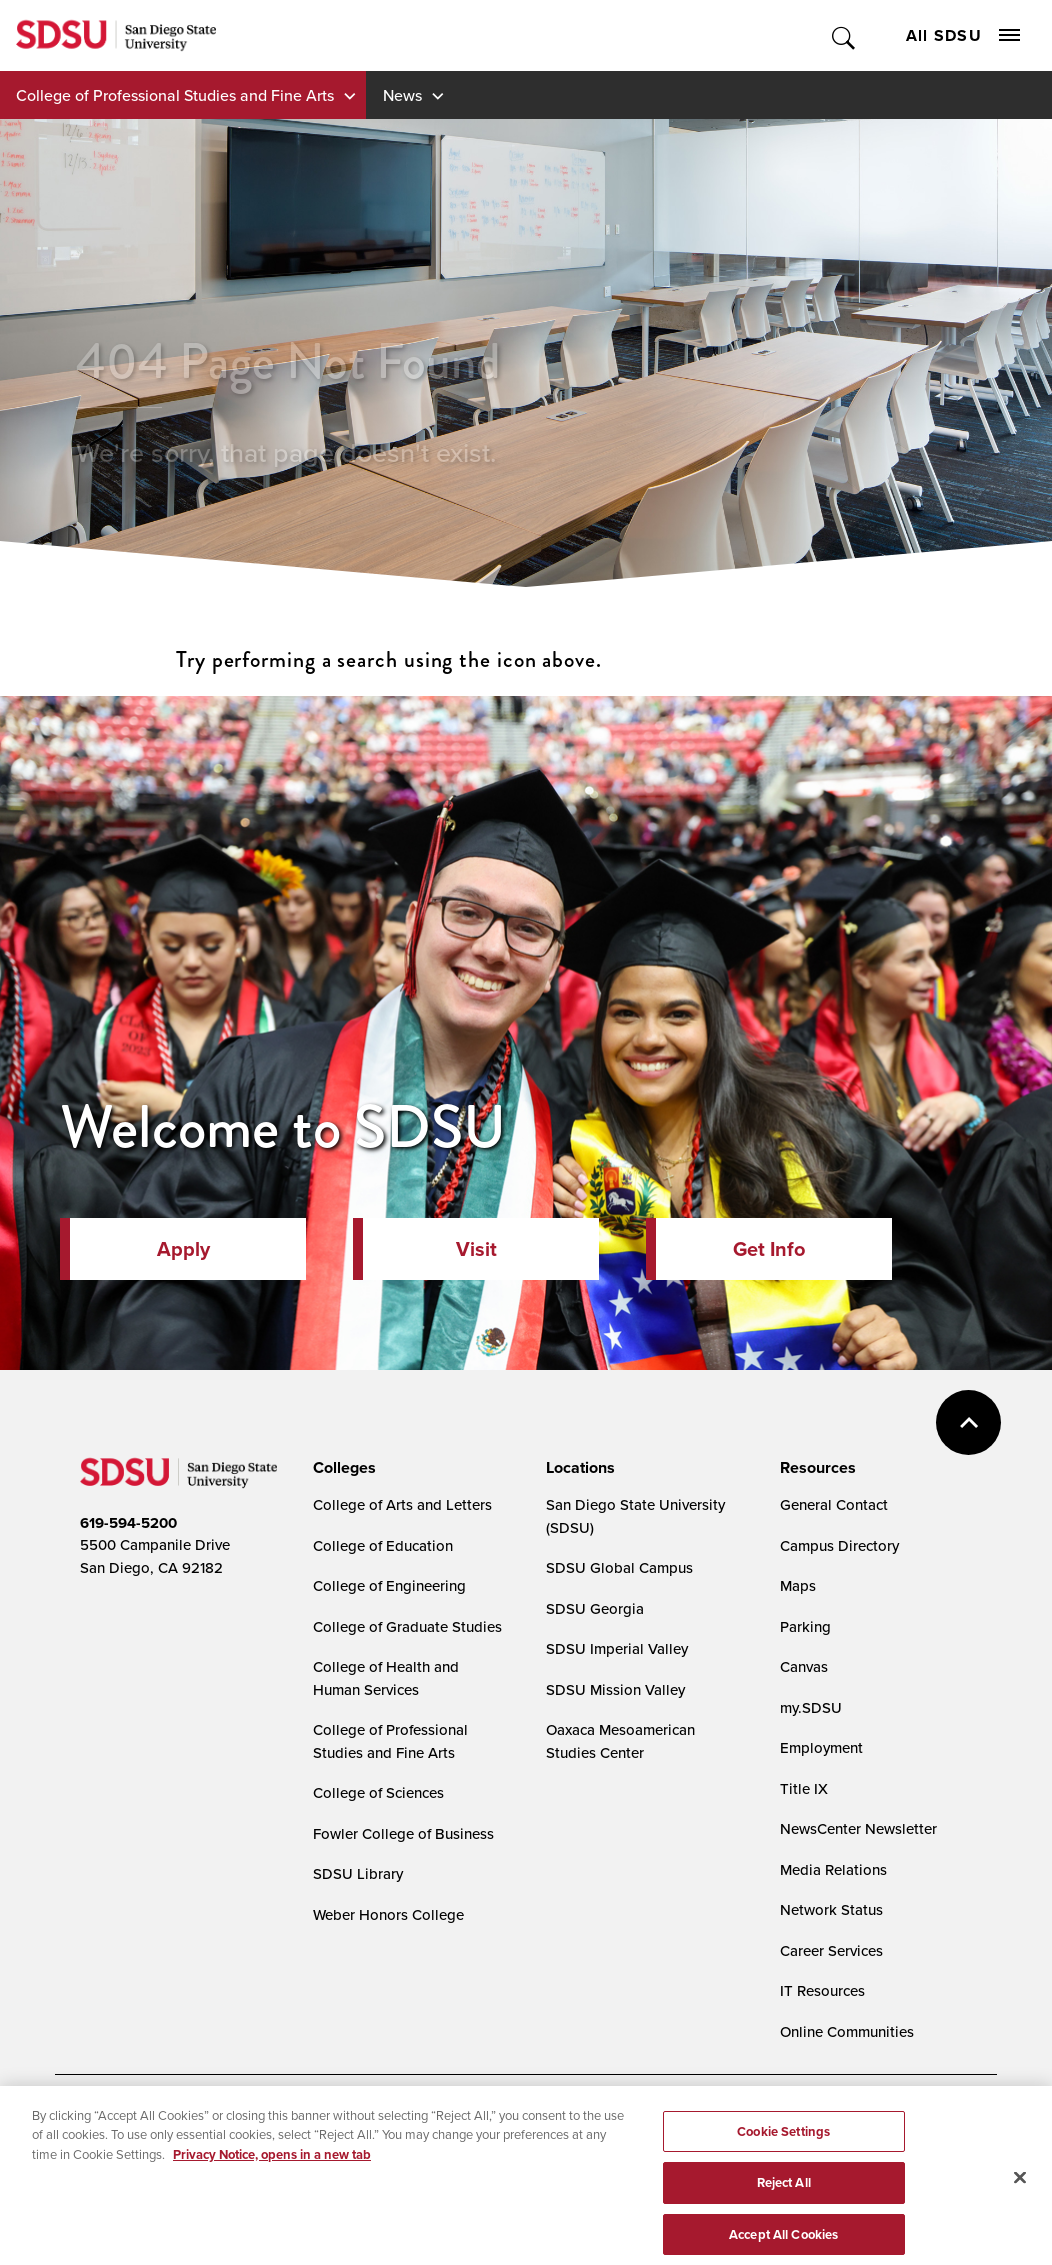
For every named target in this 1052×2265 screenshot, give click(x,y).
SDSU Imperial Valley (617, 1648)
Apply (183, 1249)
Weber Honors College (388, 1914)
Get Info (769, 1249)
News (402, 95)
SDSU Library (358, 1873)
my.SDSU (811, 1707)
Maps (798, 1585)
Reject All (784, 2201)
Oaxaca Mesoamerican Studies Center (620, 1741)
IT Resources (822, 1990)
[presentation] (341, 1468)
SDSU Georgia (595, 1608)
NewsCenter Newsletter (858, 1828)
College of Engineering (389, 1585)
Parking (805, 1626)
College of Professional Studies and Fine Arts (175, 95)
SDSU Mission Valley (615, 1689)
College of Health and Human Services (386, 1678)
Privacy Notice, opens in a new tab (272, 2173)
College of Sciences (378, 1792)
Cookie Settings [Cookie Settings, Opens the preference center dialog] (783, 2150)
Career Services (831, 1950)
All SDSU (963, 35)
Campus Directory (839, 1545)
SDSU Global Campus (619, 1567)
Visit (476, 1249)
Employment (821, 1747)
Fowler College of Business (403, 1833)
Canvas (804, 1666)
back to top (968, 1422)
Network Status (831, 1909)
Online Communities (847, 2031)
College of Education (383, 1545)
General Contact (834, 1504)
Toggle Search (844, 35)
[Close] (1020, 2197)
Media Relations (833, 1869)
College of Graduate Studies (407, 1626)
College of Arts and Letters (402, 1504)
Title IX (804, 1788)
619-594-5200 (128, 1523)
